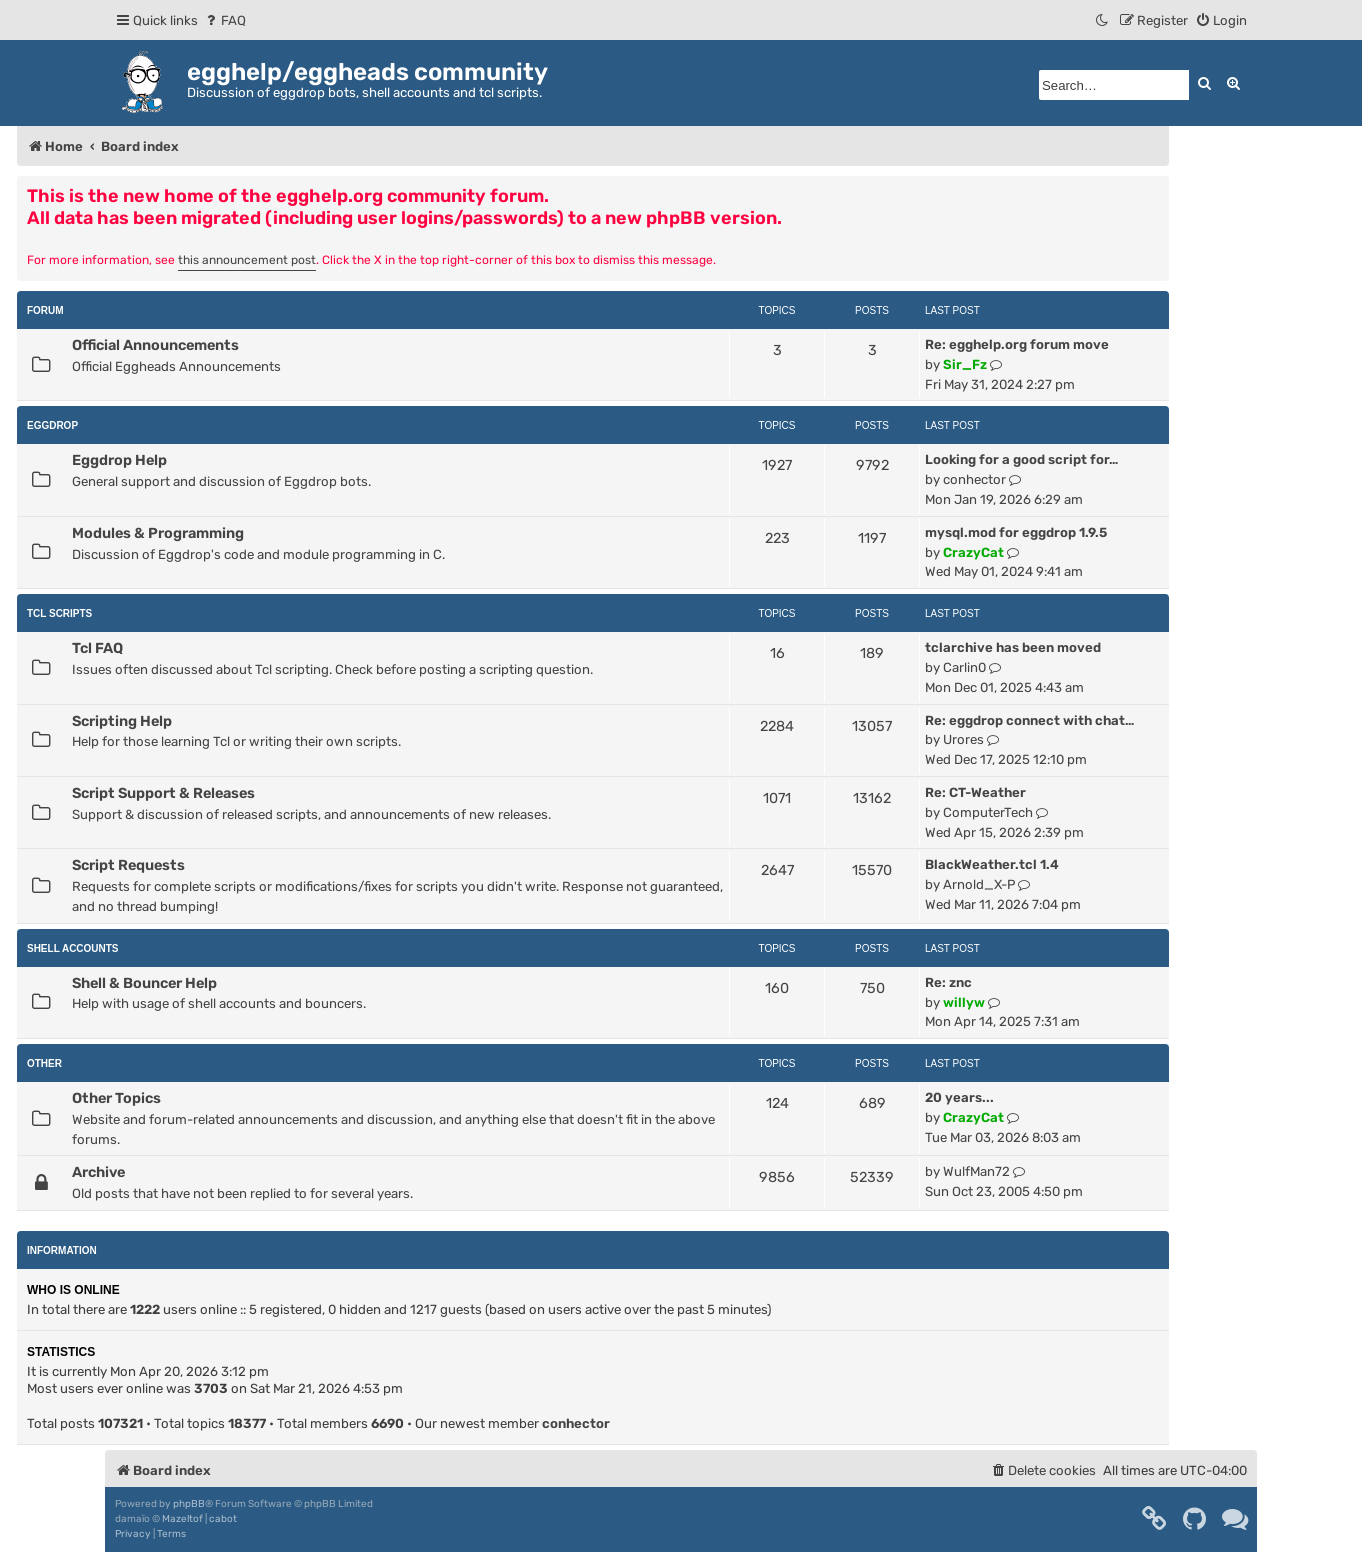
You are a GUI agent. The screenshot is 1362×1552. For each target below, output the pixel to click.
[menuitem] (224, 20)
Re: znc (948, 982)
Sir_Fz (965, 364)
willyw (964, 1002)
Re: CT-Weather (975, 792)
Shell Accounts (73, 948)
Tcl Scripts (59, 613)
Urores (963, 739)
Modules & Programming (158, 533)
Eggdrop (52, 425)
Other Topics (116, 1098)
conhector (974, 479)
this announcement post (247, 260)
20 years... (959, 1097)
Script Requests (128, 865)
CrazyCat (973, 552)
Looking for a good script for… (1021, 459)
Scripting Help (122, 721)
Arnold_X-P (979, 884)
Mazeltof (182, 1519)
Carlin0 (964, 667)
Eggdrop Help (119, 460)
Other (44, 1063)
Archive (98, 1172)
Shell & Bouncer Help (144, 983)
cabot (223, 1519)
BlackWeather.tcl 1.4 (992, 864)
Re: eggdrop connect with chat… (1029, 720)
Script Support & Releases (163, 793)
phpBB (189, 1504)
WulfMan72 (976, 1171)
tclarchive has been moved (1013, 647)
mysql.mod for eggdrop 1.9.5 (1016, 532)
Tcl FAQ (97, 648)
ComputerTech (988, 812)
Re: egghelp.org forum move (1017, 344)
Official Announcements (155, 345)
